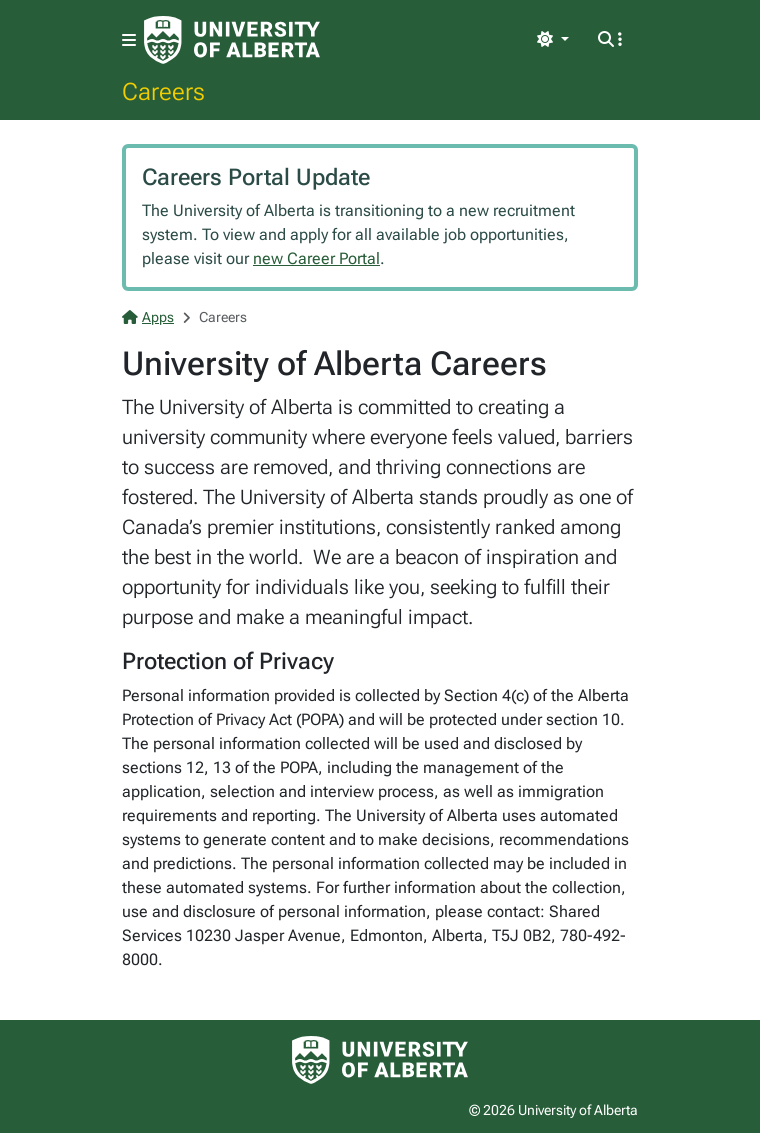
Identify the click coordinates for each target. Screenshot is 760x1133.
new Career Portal (316, 258)
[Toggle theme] (553, 40)
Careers (163, 91)
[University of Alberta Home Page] (232, 40)
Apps (148, 317)
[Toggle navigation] (129, 40)
